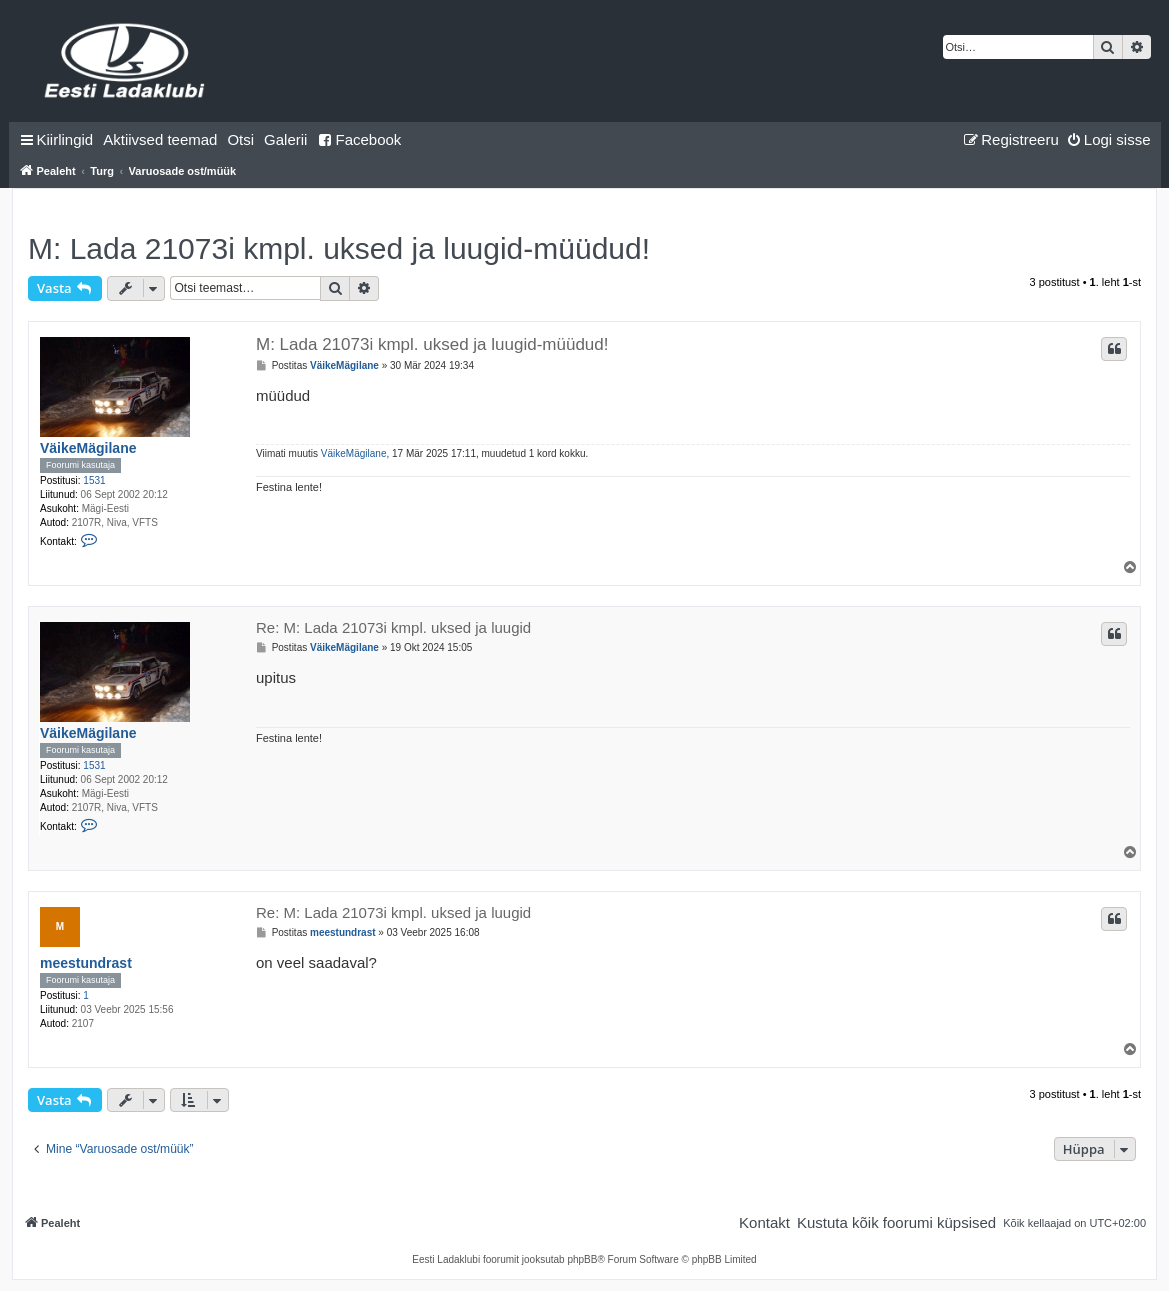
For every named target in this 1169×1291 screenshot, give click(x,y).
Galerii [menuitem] (285, 139)
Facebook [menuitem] (359, 139)
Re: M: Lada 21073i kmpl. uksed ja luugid (393, 627)
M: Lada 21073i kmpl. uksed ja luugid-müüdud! (339, 248)
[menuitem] (160, 140)
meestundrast (86, 963)
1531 (94, 480)
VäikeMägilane (88, 448)
